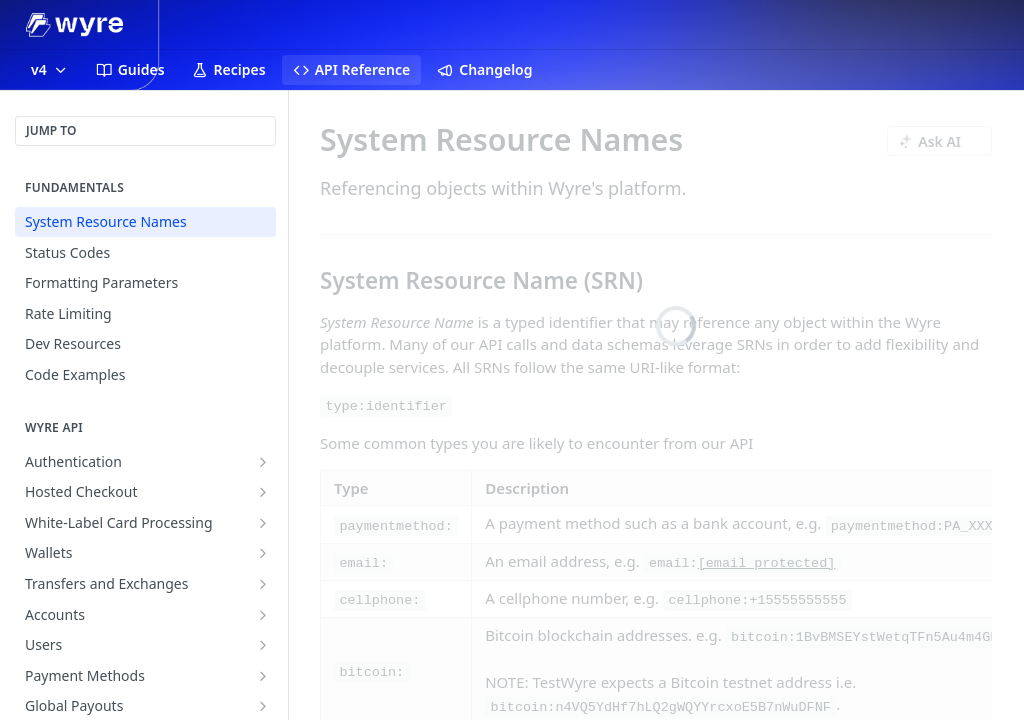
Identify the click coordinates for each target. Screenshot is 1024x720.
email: (363, 563)
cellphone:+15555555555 (757, 600)
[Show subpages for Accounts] (263, 615)
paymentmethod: (395, 525)
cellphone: (379, 600)
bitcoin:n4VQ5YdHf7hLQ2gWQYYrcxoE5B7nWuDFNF (661, 706)
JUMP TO (51, 130)
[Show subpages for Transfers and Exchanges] (263, 584)
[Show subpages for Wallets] (263, 553)
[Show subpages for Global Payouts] (263, 706)
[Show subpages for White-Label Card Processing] (263, 523)
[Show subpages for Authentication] (263, 462)
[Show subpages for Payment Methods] (263, 676)
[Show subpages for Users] (263, 645)
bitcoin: (371, 672)
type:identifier (386, 406)
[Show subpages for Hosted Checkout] (263, 492)
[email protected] (767, 563)
